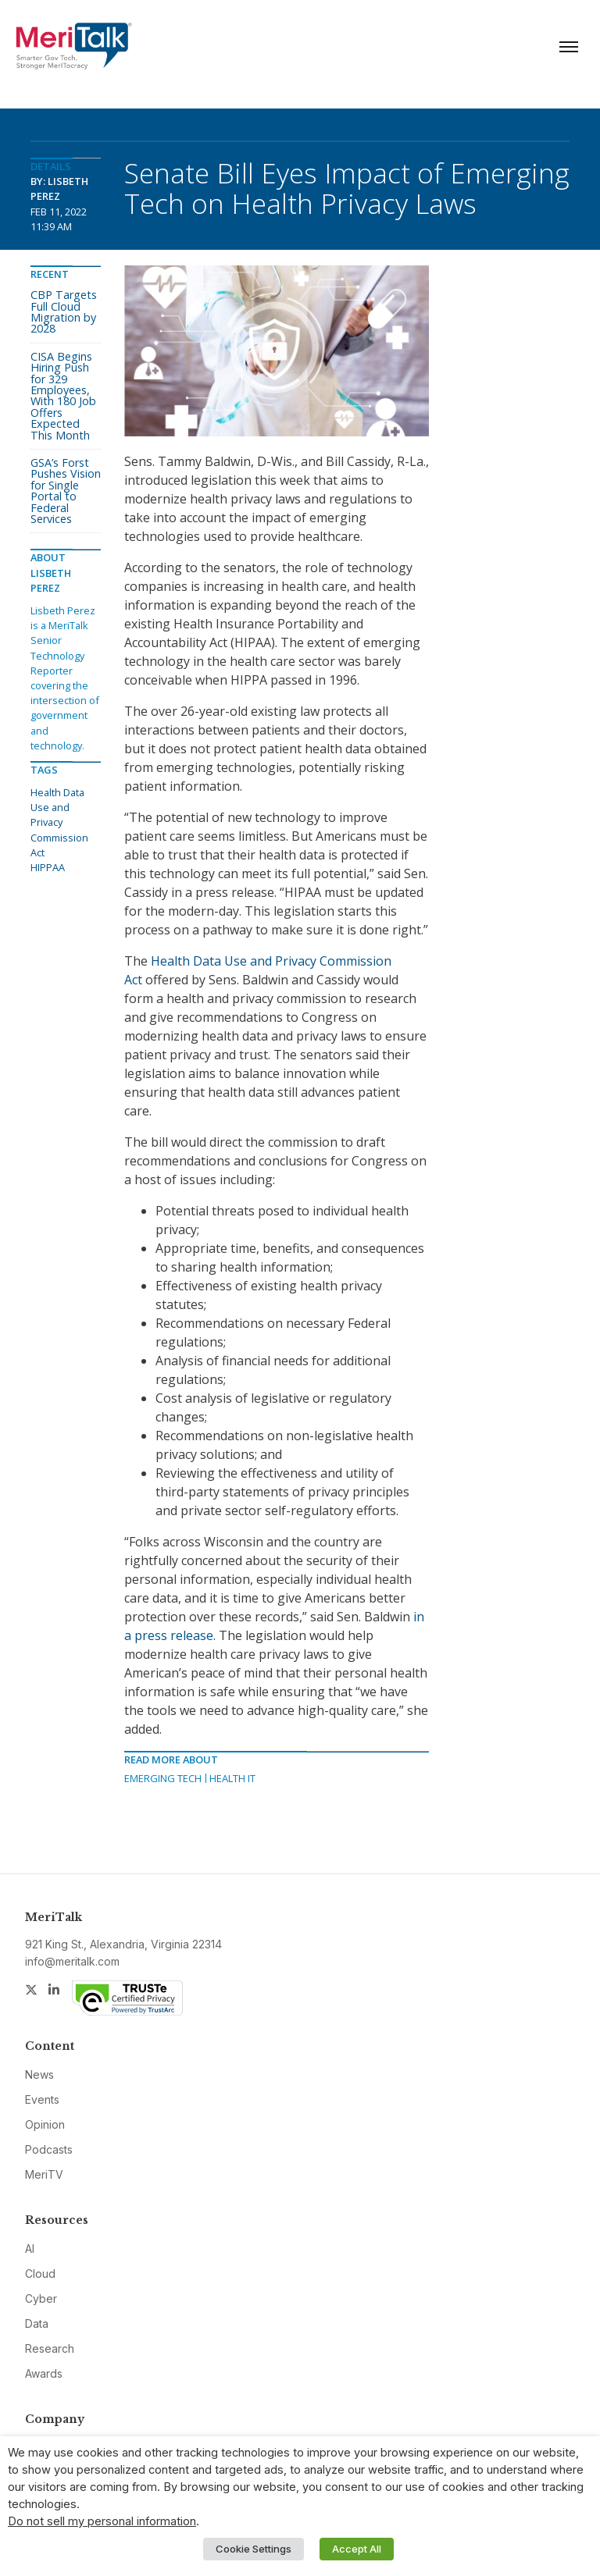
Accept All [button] (356, 2548)
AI (29, 2248)
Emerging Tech (163, 1778)
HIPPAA (47, 867)
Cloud (40, 2273)
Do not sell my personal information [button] (102, 2521)
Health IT (232, 1778)
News (39, 2074)
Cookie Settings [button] (253, 2548)
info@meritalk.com (72, 1961)
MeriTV (44, 2174)
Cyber (41, 2298)
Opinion (45, 2124)
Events (42, 2099)
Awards (43, 2373)
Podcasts (49, 2149)
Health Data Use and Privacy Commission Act (59, 822)
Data (36, 2323)
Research (49, 2348)
